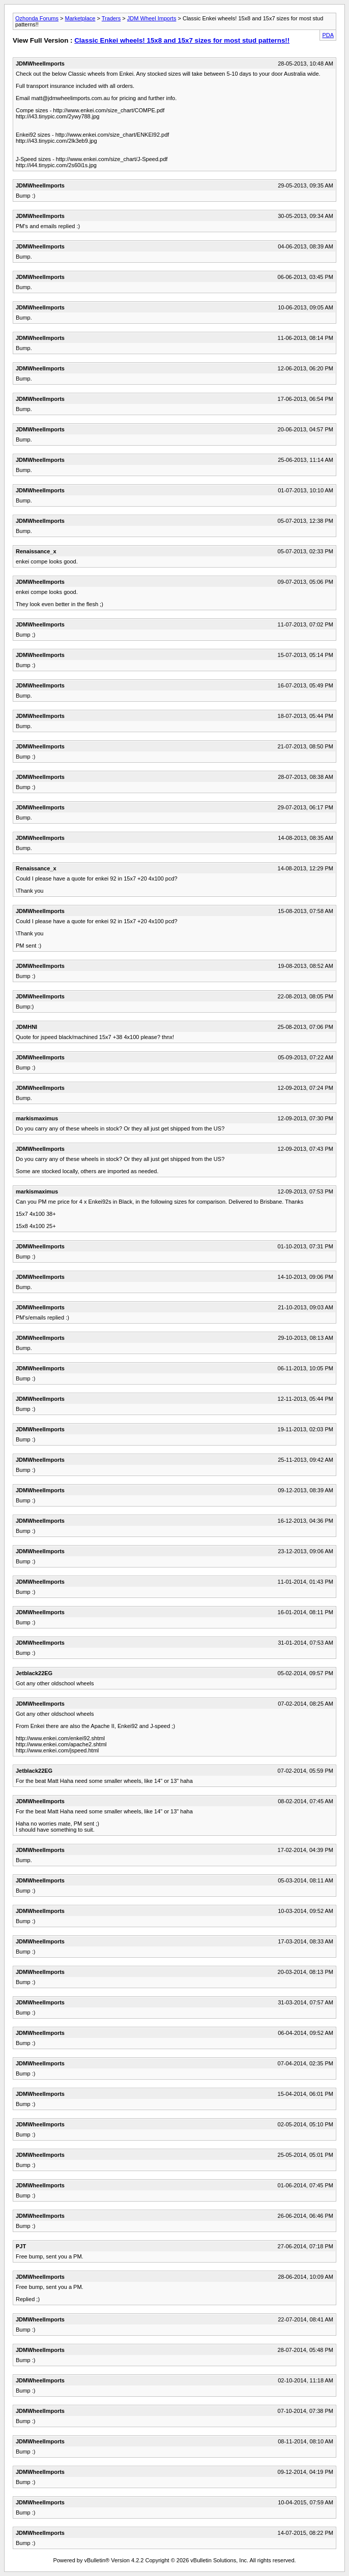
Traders (111, 18)
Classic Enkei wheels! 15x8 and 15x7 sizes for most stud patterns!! (181, 40)
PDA (328, 35)
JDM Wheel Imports (152, 18)
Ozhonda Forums (37, 18)
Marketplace (80, 18)
